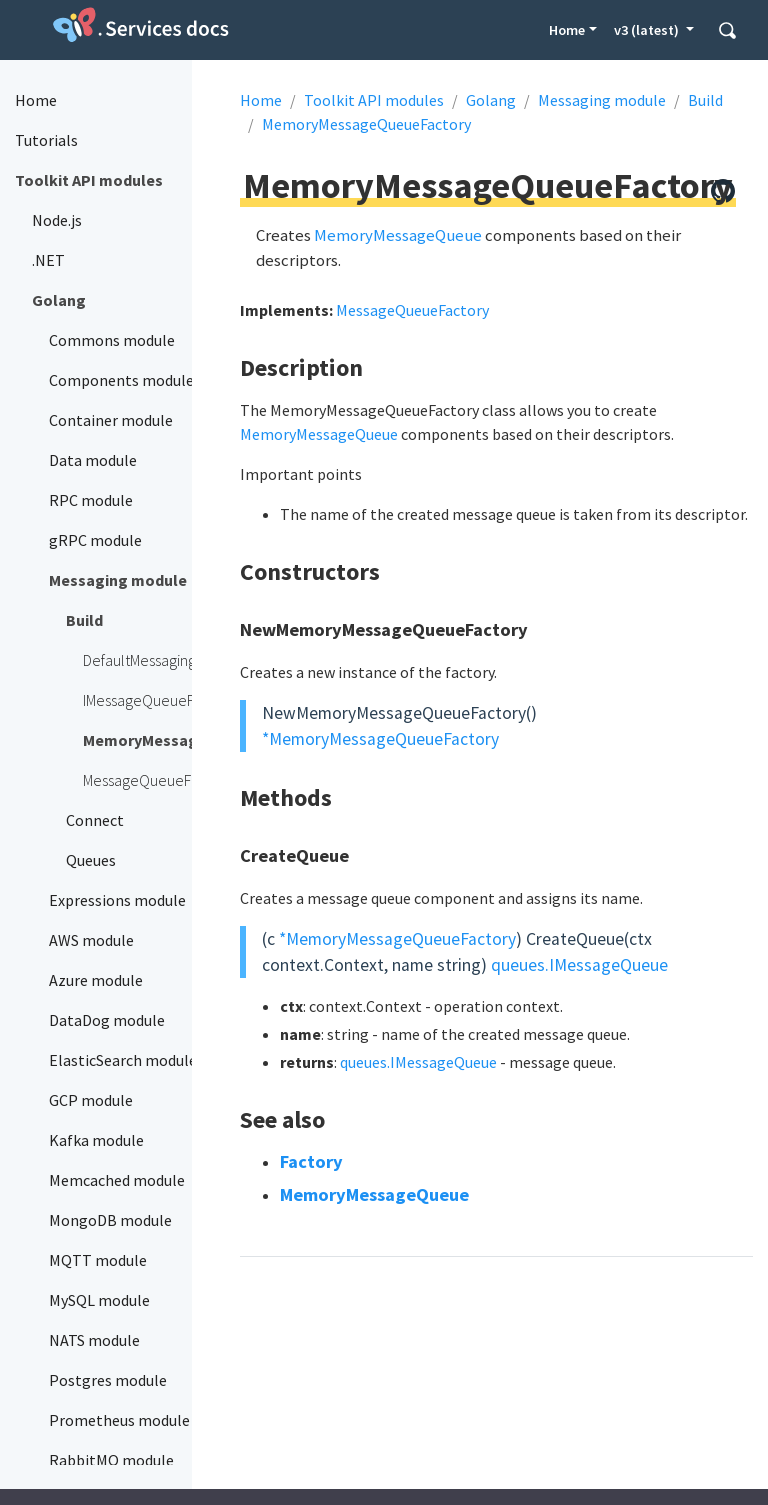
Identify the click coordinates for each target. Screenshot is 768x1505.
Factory (311, 1161)
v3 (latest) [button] (648, 30)
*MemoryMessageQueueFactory (380, 739)
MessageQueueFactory (412, 310)
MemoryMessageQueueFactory (366, 124)
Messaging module (602, 100)
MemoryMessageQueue (398, 235)
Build (705, 100)
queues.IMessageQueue (579, 965)
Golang (491, 100)
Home (567, 30)
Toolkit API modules (374, 100)
